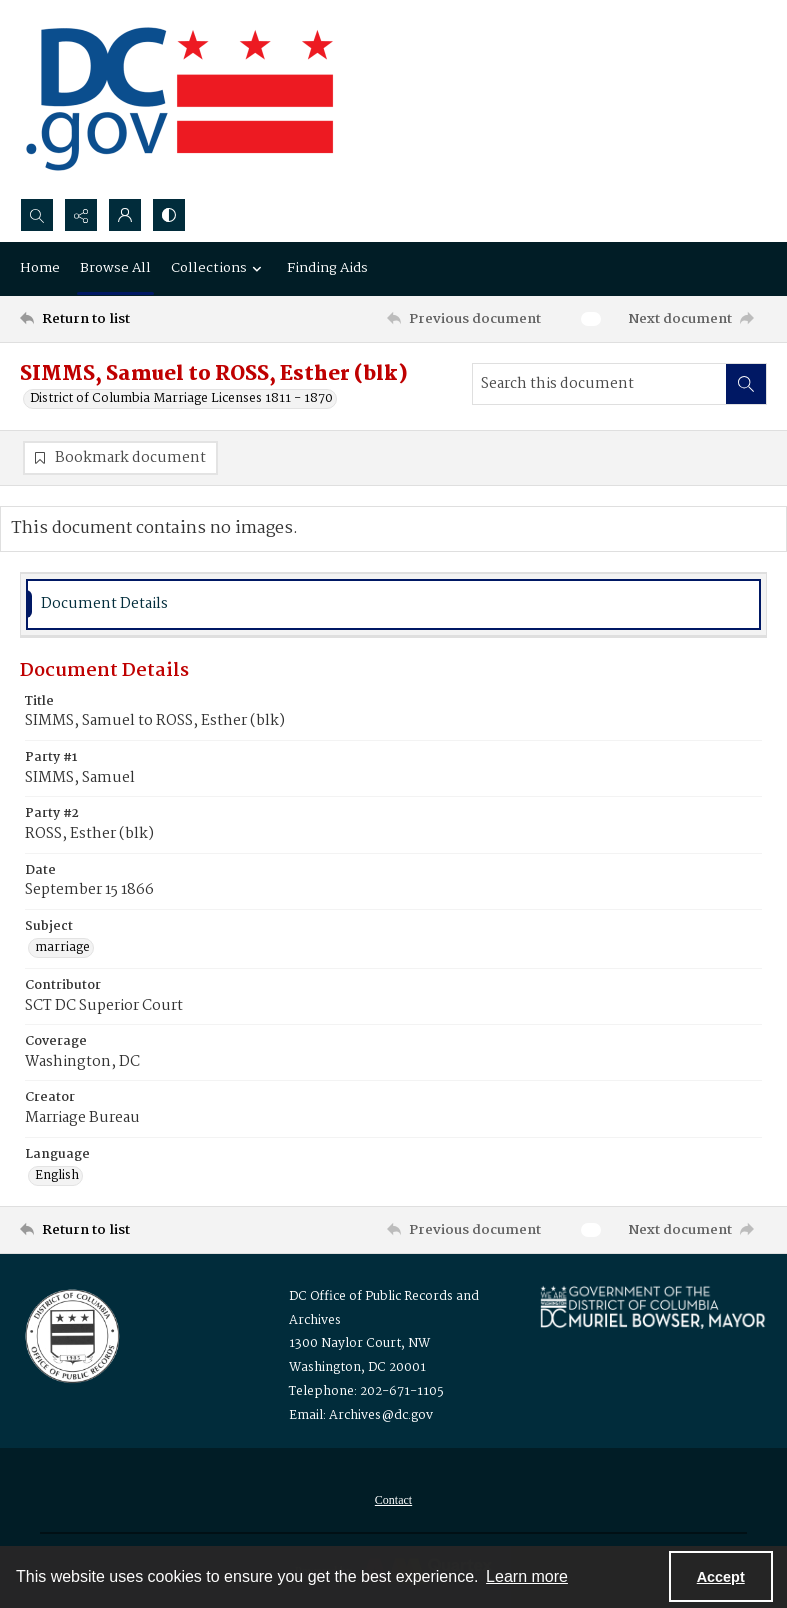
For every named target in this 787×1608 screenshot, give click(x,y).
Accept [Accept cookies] (721, 1577)
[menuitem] (393, 1500)
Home (40, 268)
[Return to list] (118, 319)
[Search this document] (599, 384)
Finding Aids (327, 268)
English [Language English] (57, 1176)
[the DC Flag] (180, 99)
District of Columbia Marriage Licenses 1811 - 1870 (181, 399)
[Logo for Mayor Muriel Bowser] (652, 1306)
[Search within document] (746, 384)
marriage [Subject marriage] (62, 948)
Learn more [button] (527, 1576)
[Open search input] (37, 215)
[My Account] (125, 215)
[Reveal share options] (81, 215)
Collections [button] (219, 268)
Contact (393, 1500)
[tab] (393, 604)
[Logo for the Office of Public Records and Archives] (70, 1334)
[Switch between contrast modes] (169, 215)
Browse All (115, 268)
